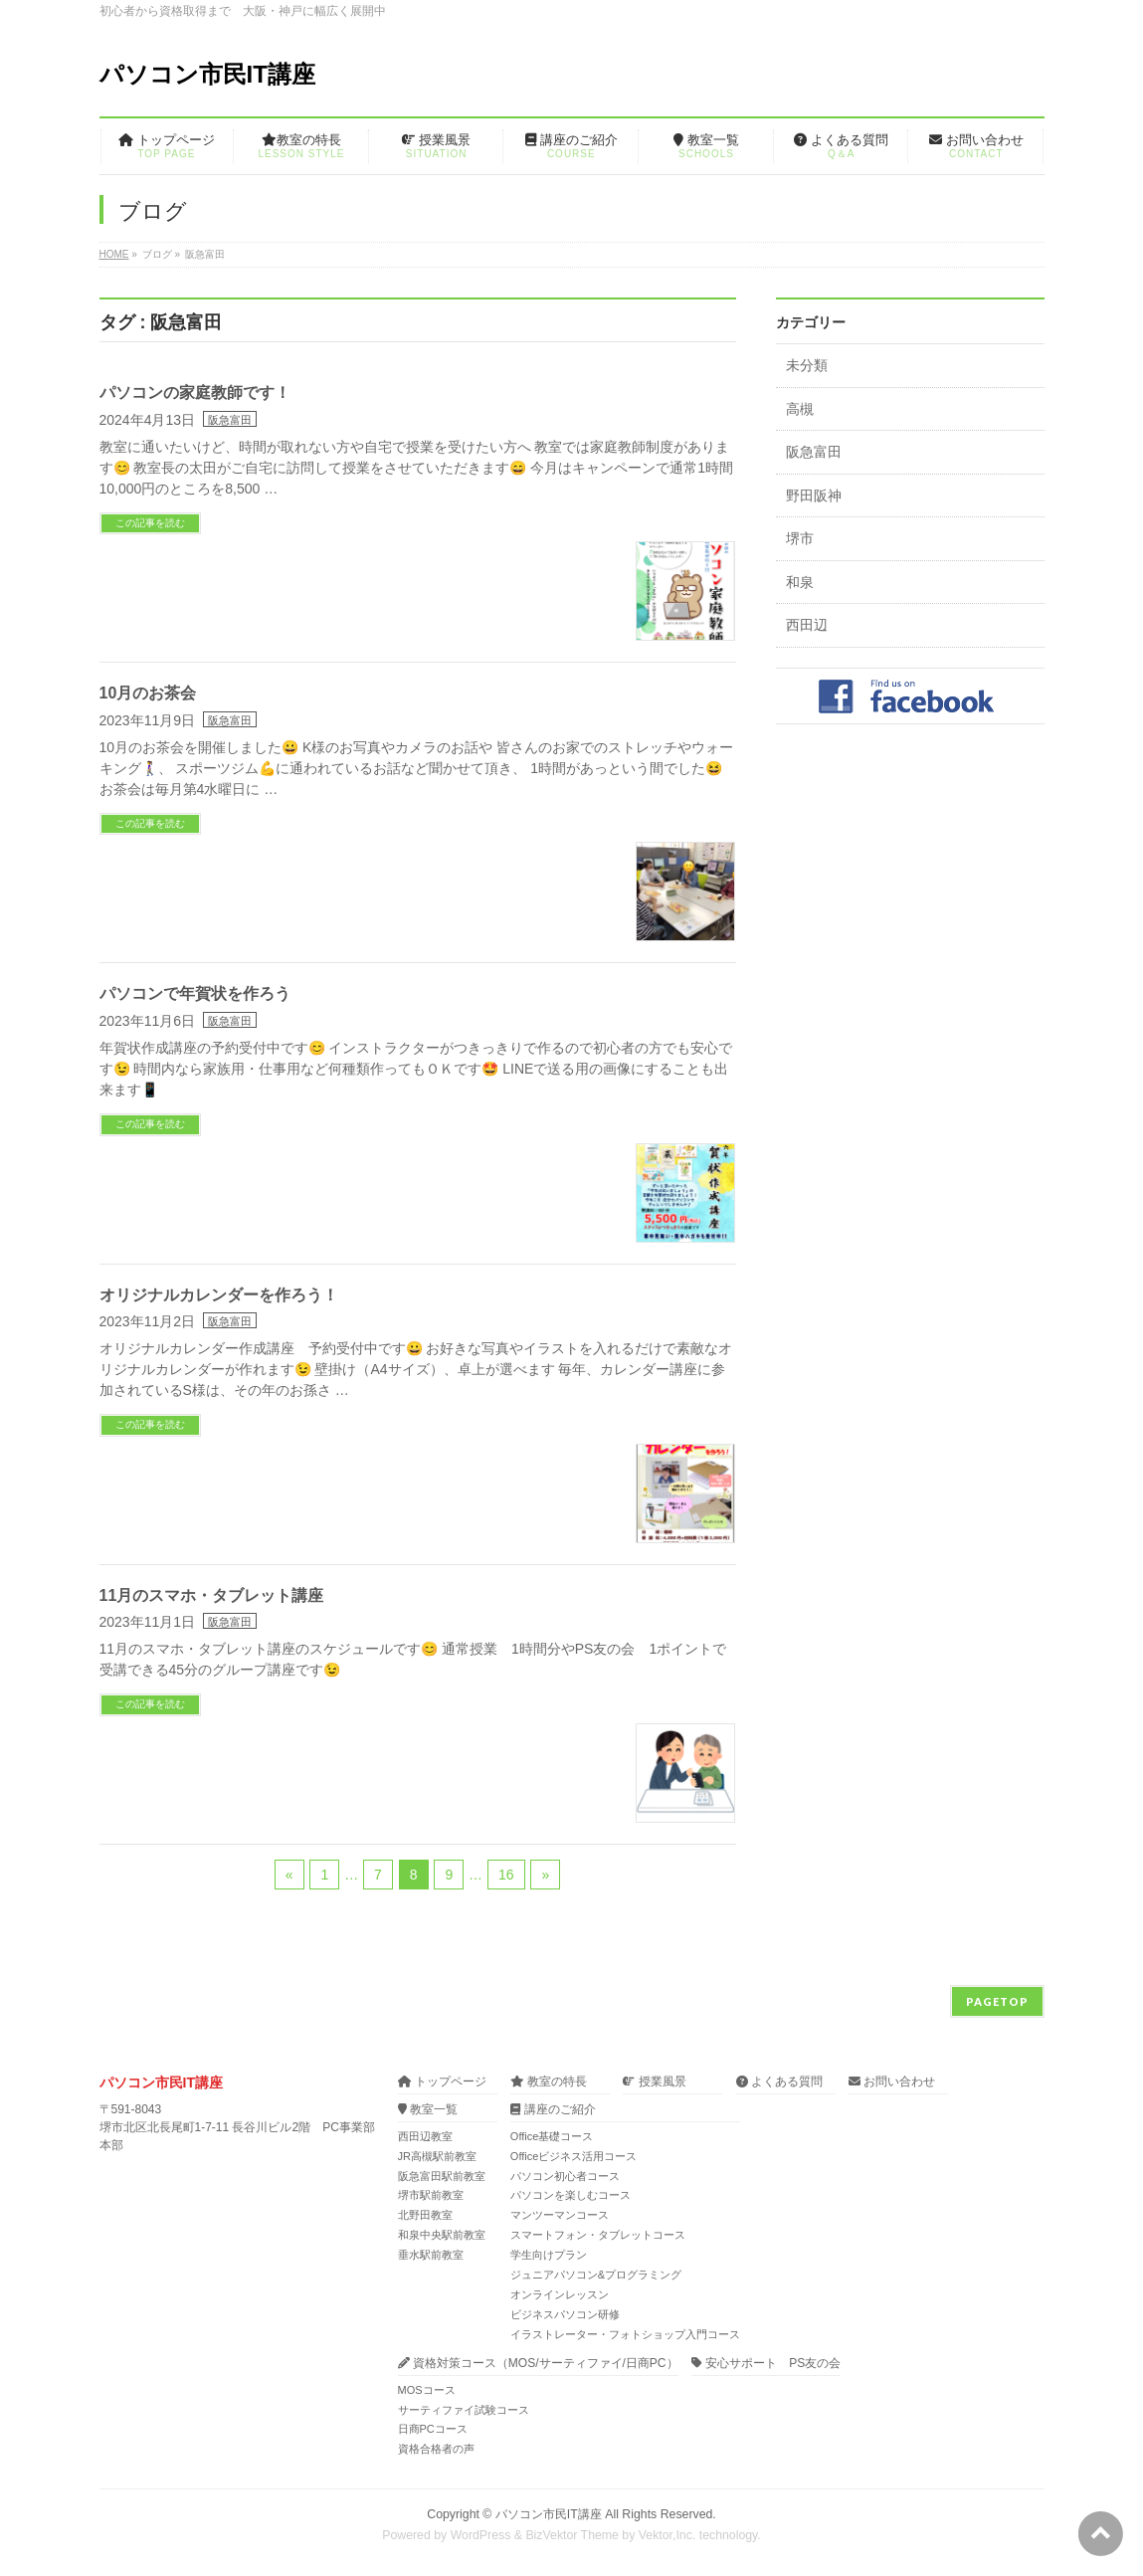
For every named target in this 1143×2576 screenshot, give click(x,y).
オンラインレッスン (559, 2294)
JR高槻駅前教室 (437, 2156)
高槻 (800, 409)
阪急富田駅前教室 (441, 2176)
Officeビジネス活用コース (574, 2156)
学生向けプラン (548, 2255)
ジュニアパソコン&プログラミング (595, 2274)
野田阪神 (814, 496)
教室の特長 (548, 2082)
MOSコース (427, 2390)
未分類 (807, 365)
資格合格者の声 (436, 2449)
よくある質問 (779, 2082)
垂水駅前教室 (431, 2255)
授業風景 (654, 2082)
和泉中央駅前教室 (441, 2235)
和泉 (800, 582)
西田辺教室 (425, 2136)
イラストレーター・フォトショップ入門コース (625, 2334)
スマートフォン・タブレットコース (597, 2235)
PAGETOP (997, 2001)
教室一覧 (428, 2109)
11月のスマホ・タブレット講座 (211, 1595)
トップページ (442, 2082)
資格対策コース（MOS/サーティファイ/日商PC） (538, 2363)
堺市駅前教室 (431, 2195)
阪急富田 (230, 420)
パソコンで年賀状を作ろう (194, 993)
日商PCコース (433, 2429)
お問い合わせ (892, 2082)
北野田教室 (425, 2215)
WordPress (481, 2535)
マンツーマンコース (559, 2215)
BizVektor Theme (572, 2535)
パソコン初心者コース (565, 2176)
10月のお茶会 (148, 693)
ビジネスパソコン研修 (565, 2314)
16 (506, 1874)
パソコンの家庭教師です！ (194, 392)
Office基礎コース (552, 2136)
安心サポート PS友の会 (766, 2363)
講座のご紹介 (553, 2109)
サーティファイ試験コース (463, 2410)
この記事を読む (150, 522)
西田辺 (807, 625)
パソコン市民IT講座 (207, 74)
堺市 (800, 538)
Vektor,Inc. (667, 2535)
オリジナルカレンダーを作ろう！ (218, 1295)
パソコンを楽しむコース (570, 2195)
